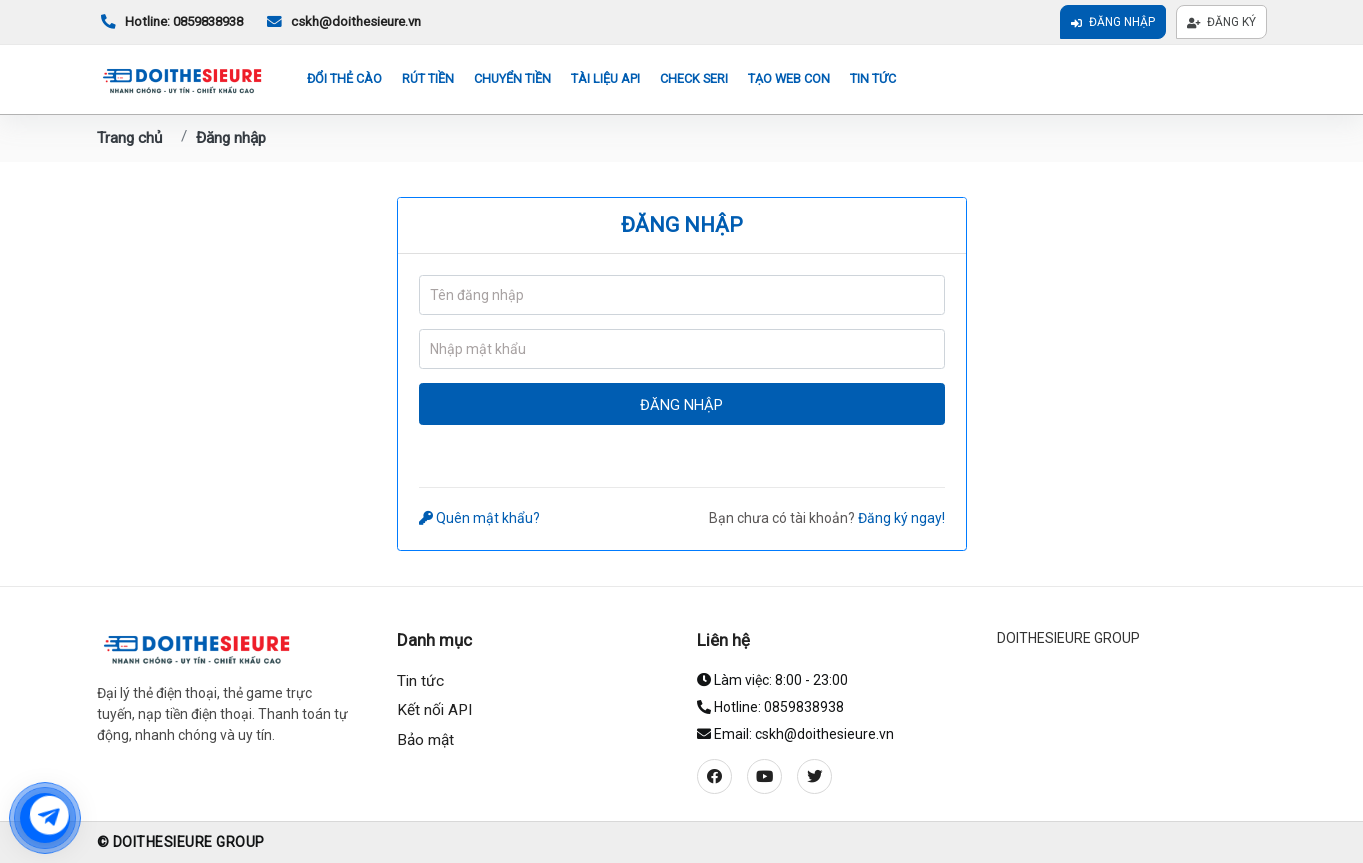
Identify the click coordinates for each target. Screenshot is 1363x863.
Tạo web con (789, 78)
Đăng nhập (1113, 22)
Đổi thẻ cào (344, 78)
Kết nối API (434, 710)
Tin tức (873, 78)
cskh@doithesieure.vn (342, 22)
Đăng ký (1221, 22)
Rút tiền (428, 78)
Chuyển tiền (512, 78)
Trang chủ (129, 138)
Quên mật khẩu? (480, 518)
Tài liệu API (605, 78)
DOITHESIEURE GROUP (1068, 638)
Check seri (694, 78)
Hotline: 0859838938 (170, 22)
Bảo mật (425, 740)
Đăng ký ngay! (901, 518)
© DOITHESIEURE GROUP (181, 842)
